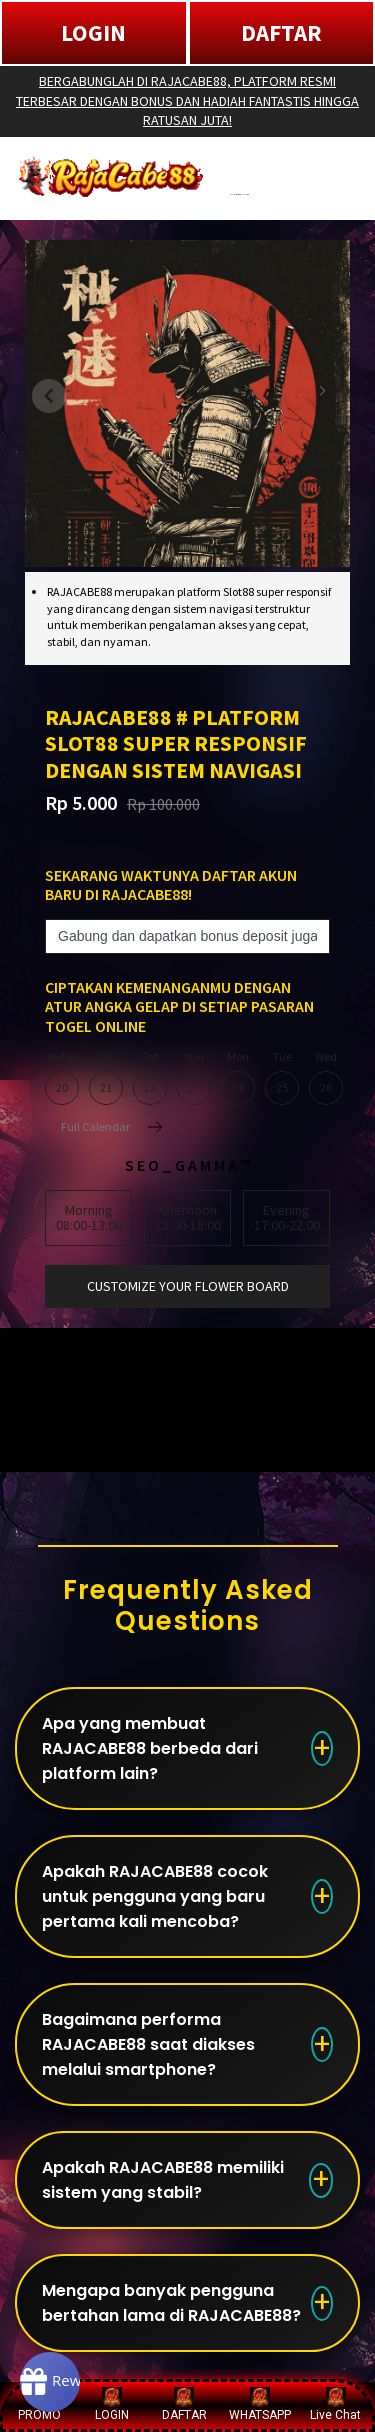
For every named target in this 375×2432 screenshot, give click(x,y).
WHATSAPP (260, 2404)
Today (62, 1078)
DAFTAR (281, 32)
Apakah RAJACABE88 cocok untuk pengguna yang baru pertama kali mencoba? (155, 1896)
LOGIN (93, 32)
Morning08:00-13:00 (89, 1217)
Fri (106, 1078)
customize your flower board (188, 1286)
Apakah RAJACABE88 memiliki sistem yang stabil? (163, 2180)
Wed (326, 1078)
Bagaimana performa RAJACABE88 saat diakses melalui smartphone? (148, 2044)
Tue (282, 1078)
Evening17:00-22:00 (287, 1217)
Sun (194, 1078)
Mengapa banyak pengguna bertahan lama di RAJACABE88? (171, 2303)
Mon (238, 1078)
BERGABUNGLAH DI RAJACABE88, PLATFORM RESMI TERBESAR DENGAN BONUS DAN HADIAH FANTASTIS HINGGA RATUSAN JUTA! (187, 100)
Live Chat (335, 2404)
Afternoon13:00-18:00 (188, 1217)
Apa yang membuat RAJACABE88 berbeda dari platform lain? (150, 1748)
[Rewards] (50, 2382)
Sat (150, 1078)
